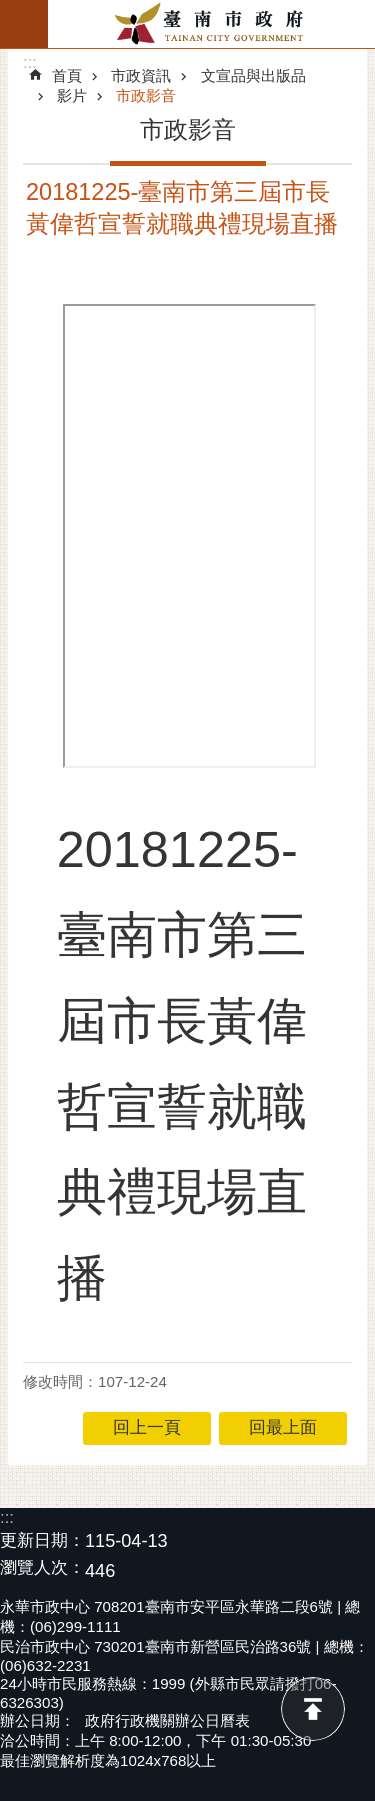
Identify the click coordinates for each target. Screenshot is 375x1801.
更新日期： (42, 1540)
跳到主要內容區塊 (10, 10)
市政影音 (146, 95)
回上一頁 (147, 1427)
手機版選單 (24, 24)
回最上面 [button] (283, 1427)
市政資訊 (141, 75)
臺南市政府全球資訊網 (211, 24)
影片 (72, 95)
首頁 (67, 75)
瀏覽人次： (42, 1568)
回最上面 (313, 1709)
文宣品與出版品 (253, 75)
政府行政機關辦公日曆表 (167, 1720)
